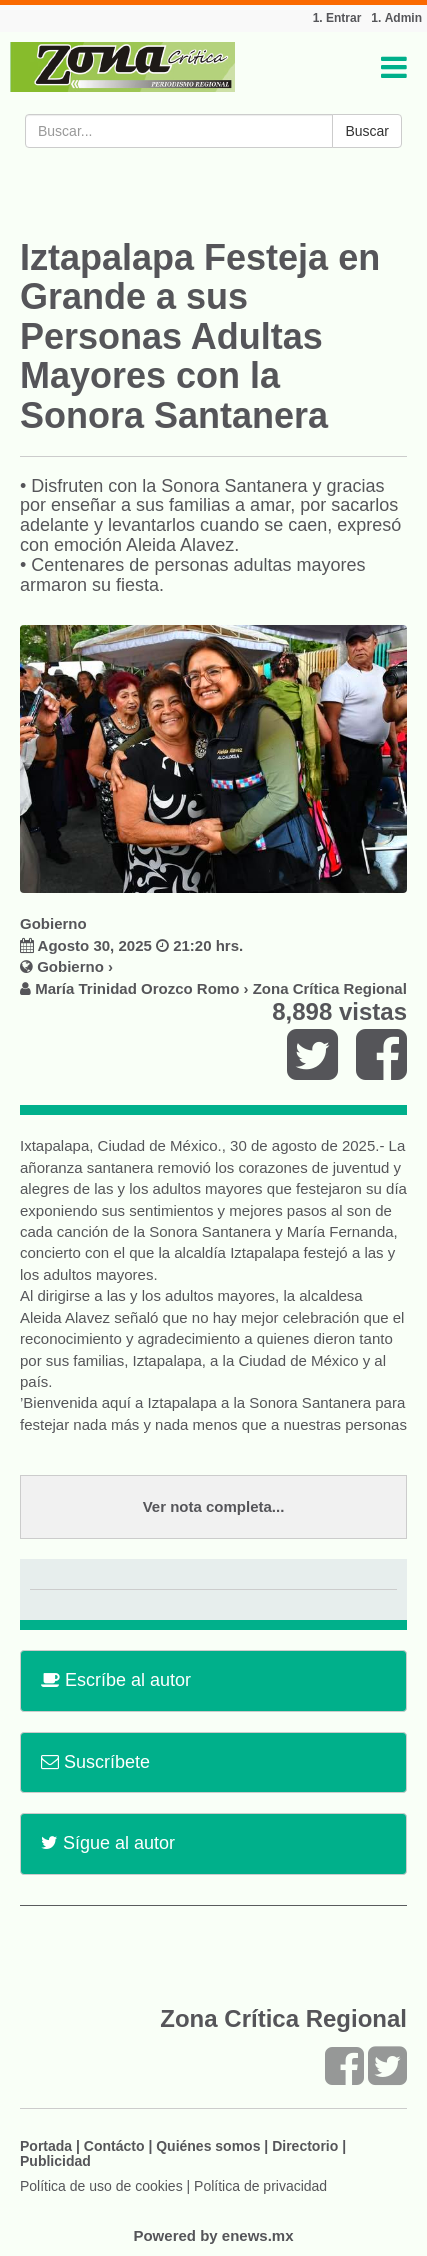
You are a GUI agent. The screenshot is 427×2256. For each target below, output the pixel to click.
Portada (46, 2146)
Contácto (114, 2146)
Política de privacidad (260, 2186)
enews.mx (258, 2235)
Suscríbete (95, 1762)
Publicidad (55, 2161)
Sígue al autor (108, 1843)
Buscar (367, 131)
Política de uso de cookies (101, 2186)
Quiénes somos (208, 2146)
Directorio (305, 2146)
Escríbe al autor (116, 1680)
